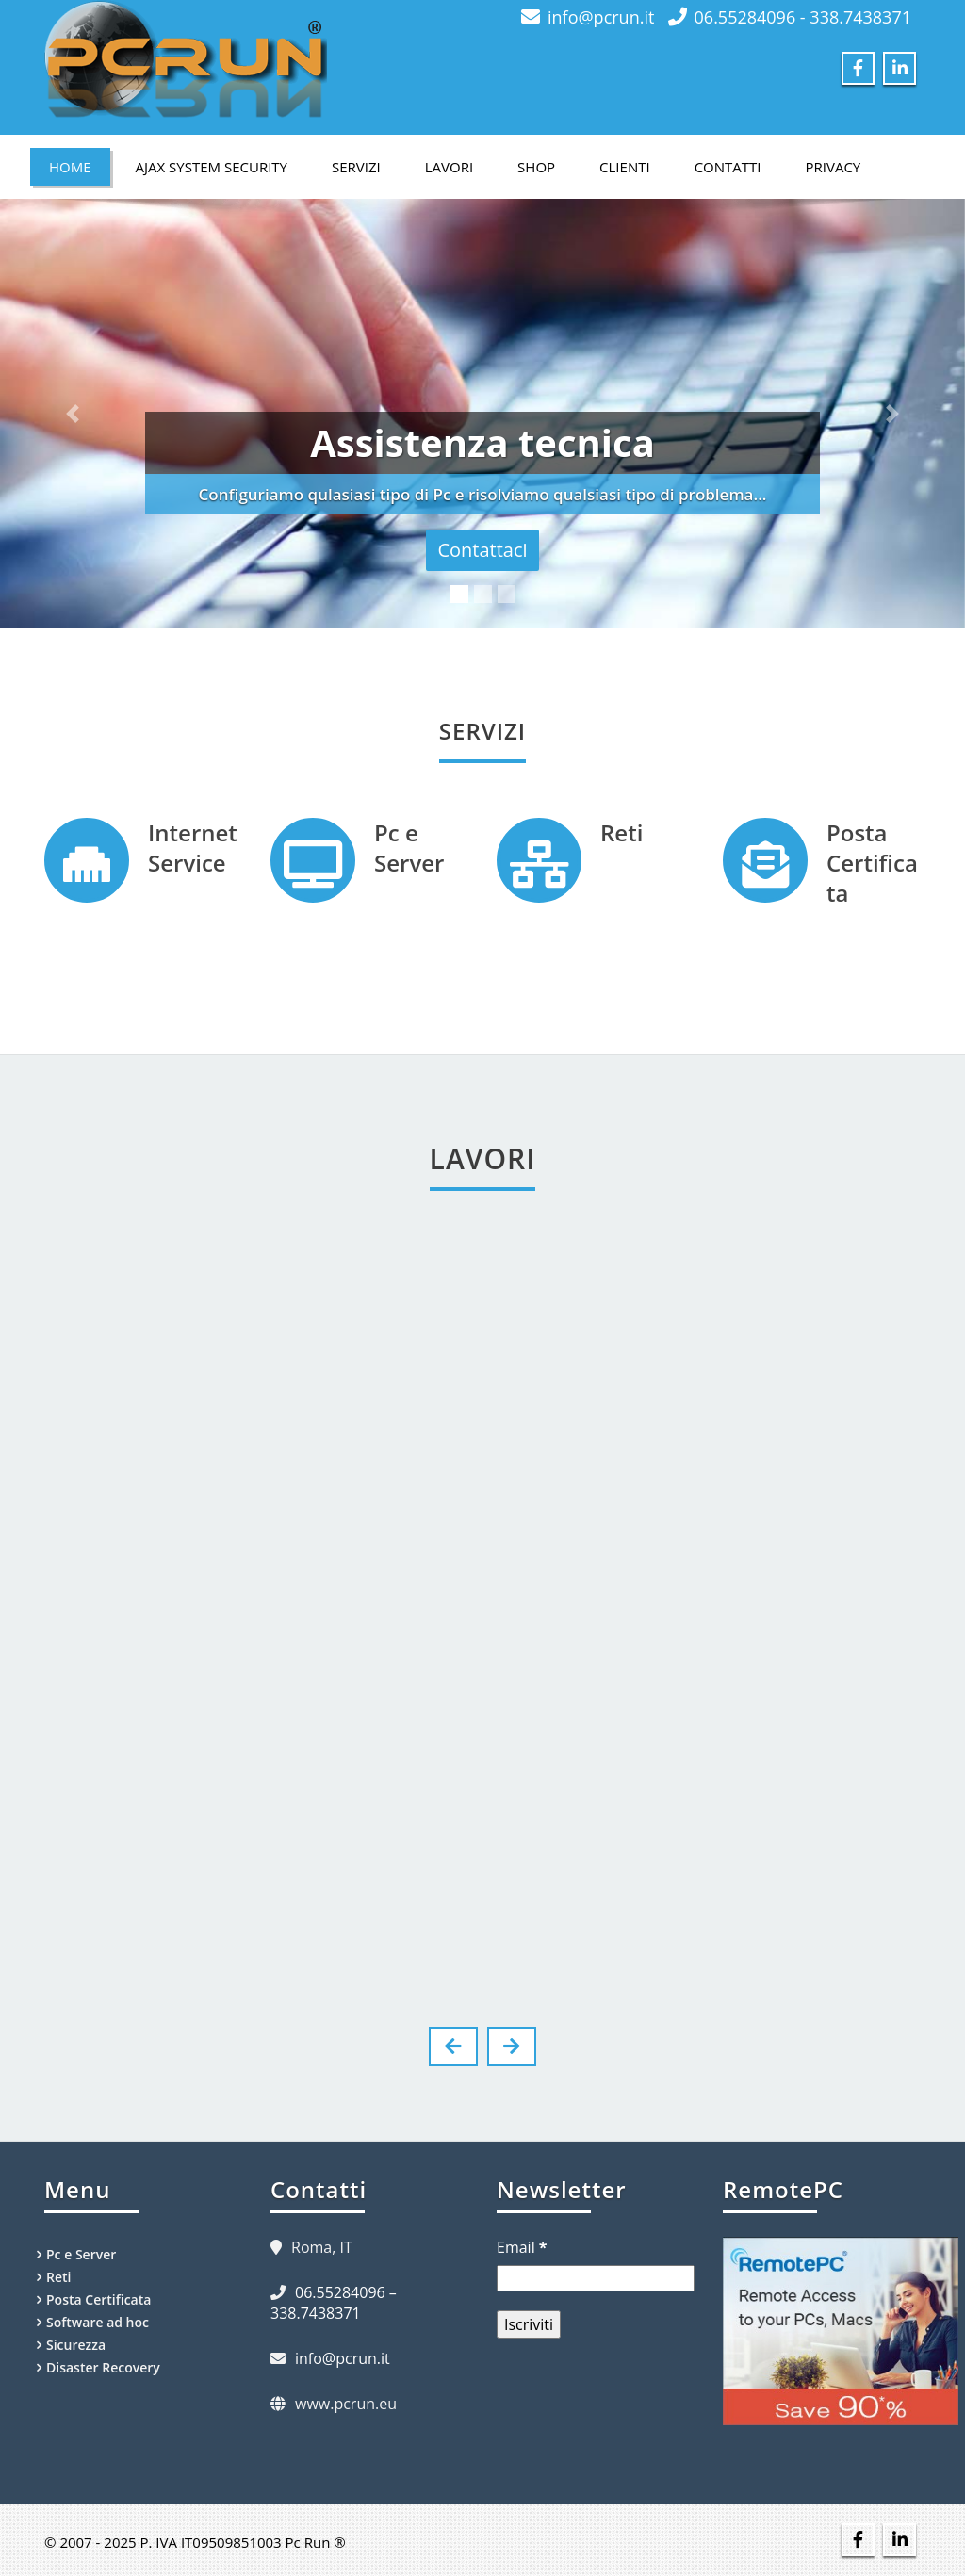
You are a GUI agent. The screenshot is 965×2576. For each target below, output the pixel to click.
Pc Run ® (316, 2542)
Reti (621, 832)
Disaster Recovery (103, 2367)
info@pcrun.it (601, 17)
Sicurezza (76, 2345)
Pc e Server (409, 847)
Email (522, 2247)
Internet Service (192, 847)
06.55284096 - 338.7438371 (803, 17)
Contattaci (482, 549)
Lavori (449, 166)
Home (70, 166)
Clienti (624, 166)
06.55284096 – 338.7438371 (333, 2302)
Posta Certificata (872, 862)
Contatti (728, 166)
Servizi (356, 166)
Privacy (833, 166)
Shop (536, 166)
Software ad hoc (97, 2322)
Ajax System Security (211, 166)
